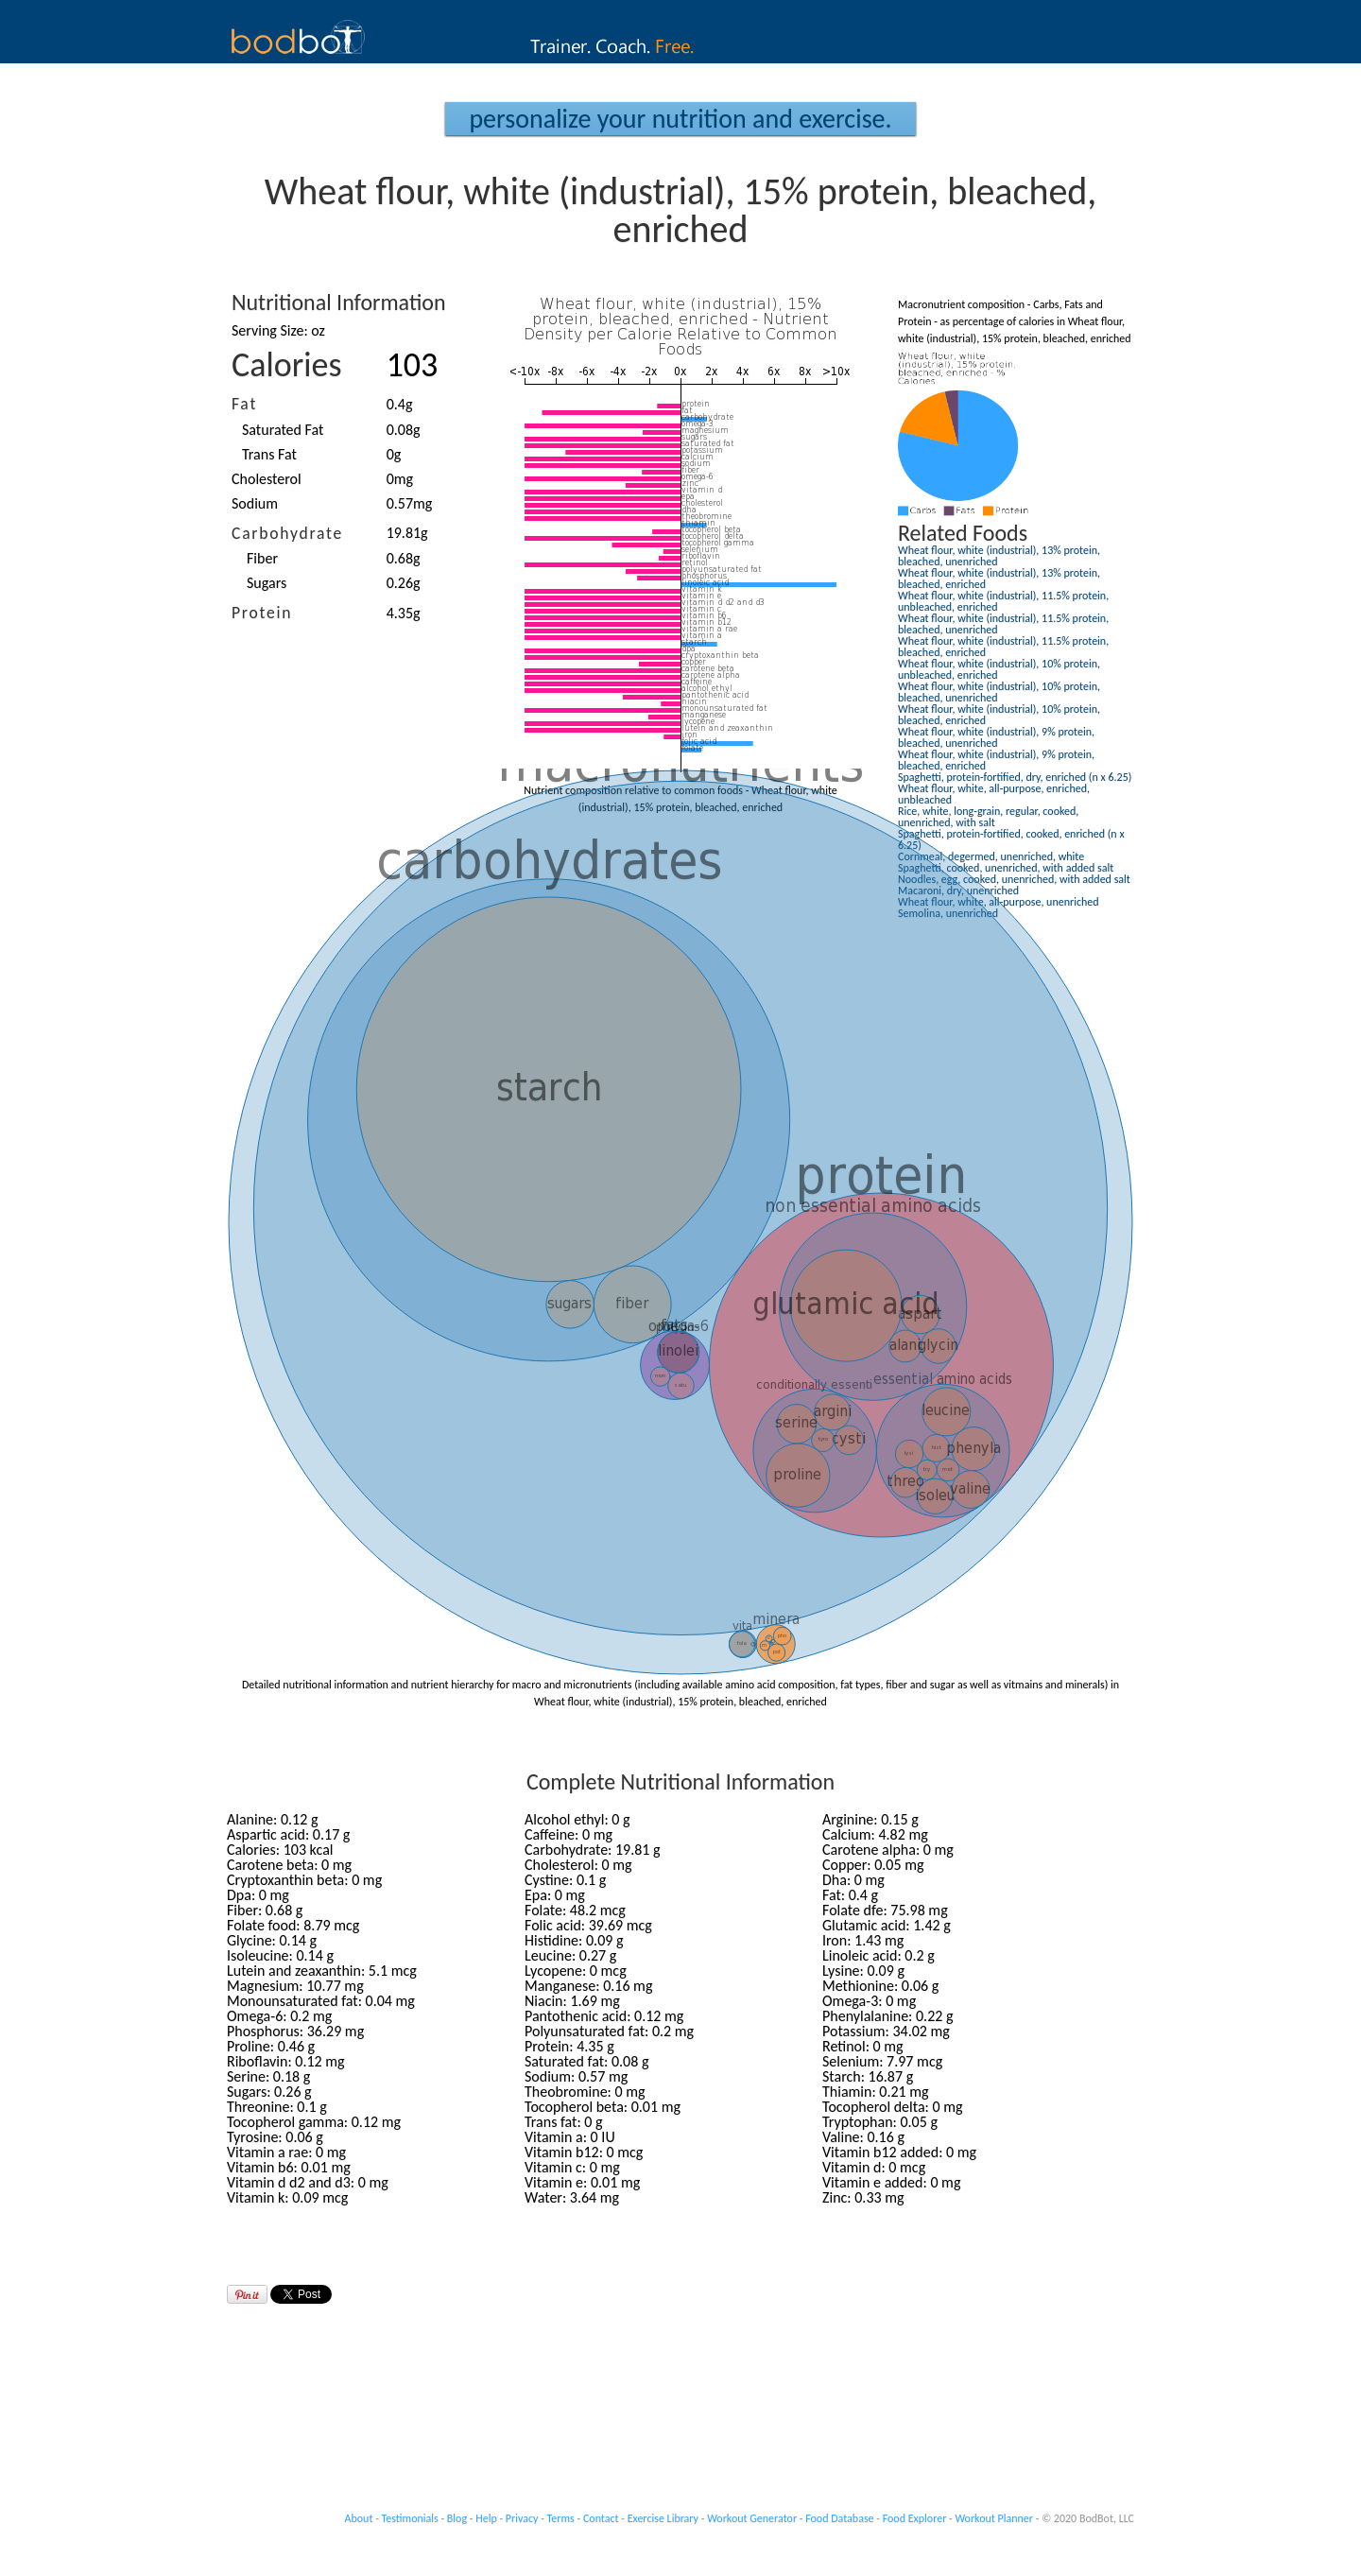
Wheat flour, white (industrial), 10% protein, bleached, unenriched (999, 692)
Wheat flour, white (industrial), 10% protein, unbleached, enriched (999, 669)
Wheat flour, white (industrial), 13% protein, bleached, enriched (999, 578)
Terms (561, 2518)
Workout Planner (994, 2518)
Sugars (266, 583)
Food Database (839, 2518)
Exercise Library (663, 2518)
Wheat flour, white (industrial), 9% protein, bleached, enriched (996, 760)
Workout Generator (752, 2518)
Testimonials (410, 2518)
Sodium (255, 503)
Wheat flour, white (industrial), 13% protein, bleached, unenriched (999, 556)
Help (486, 2518)
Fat (244, 403)
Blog (457, 2518)
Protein (262, 612)
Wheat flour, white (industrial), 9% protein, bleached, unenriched (996, 737)
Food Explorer (915, 2518)
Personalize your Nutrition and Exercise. (680, 118)
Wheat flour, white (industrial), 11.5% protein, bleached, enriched (1003, 646)
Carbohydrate (287, 533)
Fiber (262, 558)
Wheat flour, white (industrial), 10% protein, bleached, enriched (999, 714)
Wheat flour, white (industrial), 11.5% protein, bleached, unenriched (1003, 624)
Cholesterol (266, 479)
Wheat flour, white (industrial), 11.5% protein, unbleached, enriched (1003, 601)
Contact (601, 2518)
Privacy (522, 2518)
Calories (287, 365)
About (359, 2518)
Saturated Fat (282, 430)
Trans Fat (269, 454)
